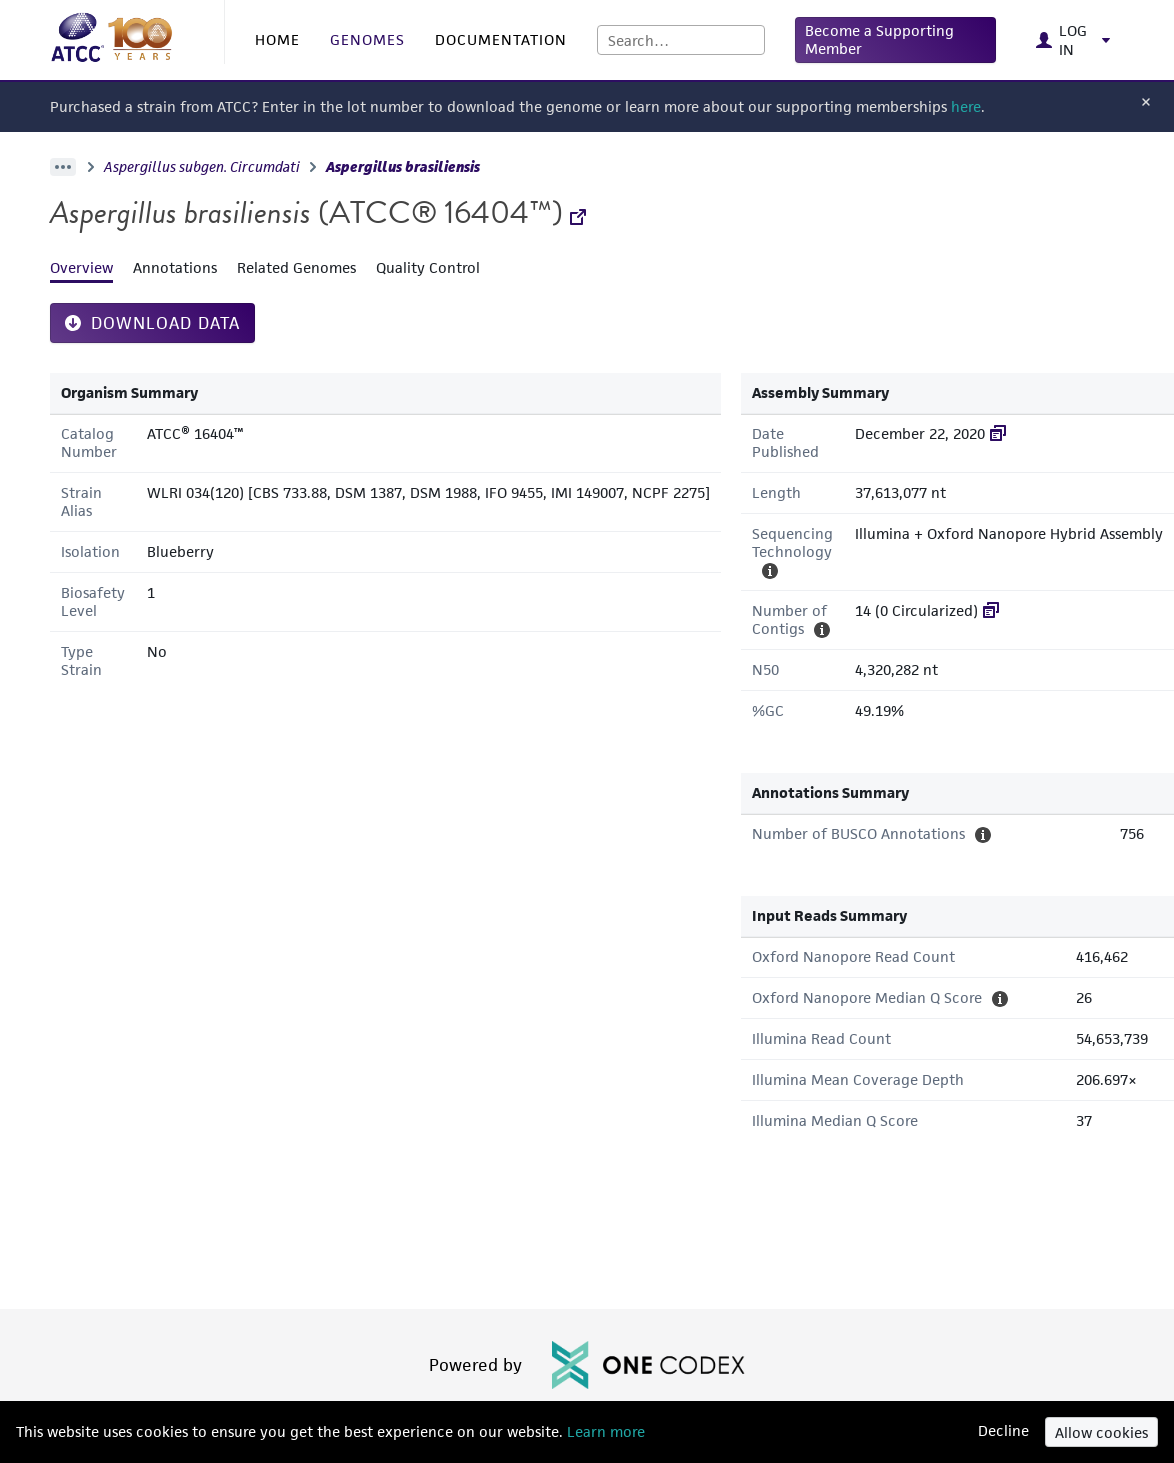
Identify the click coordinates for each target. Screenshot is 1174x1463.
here (966, 106)
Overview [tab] (81, 267)
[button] (895, 40)
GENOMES (367, 39)
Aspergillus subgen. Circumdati (202, 167)
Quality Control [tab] (428, 267)
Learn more (604, 1431)
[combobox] (681, 40)
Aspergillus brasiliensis (403, 167)
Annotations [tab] (175, 267)
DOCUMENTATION (501, 39)
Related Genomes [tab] (296, 267)
